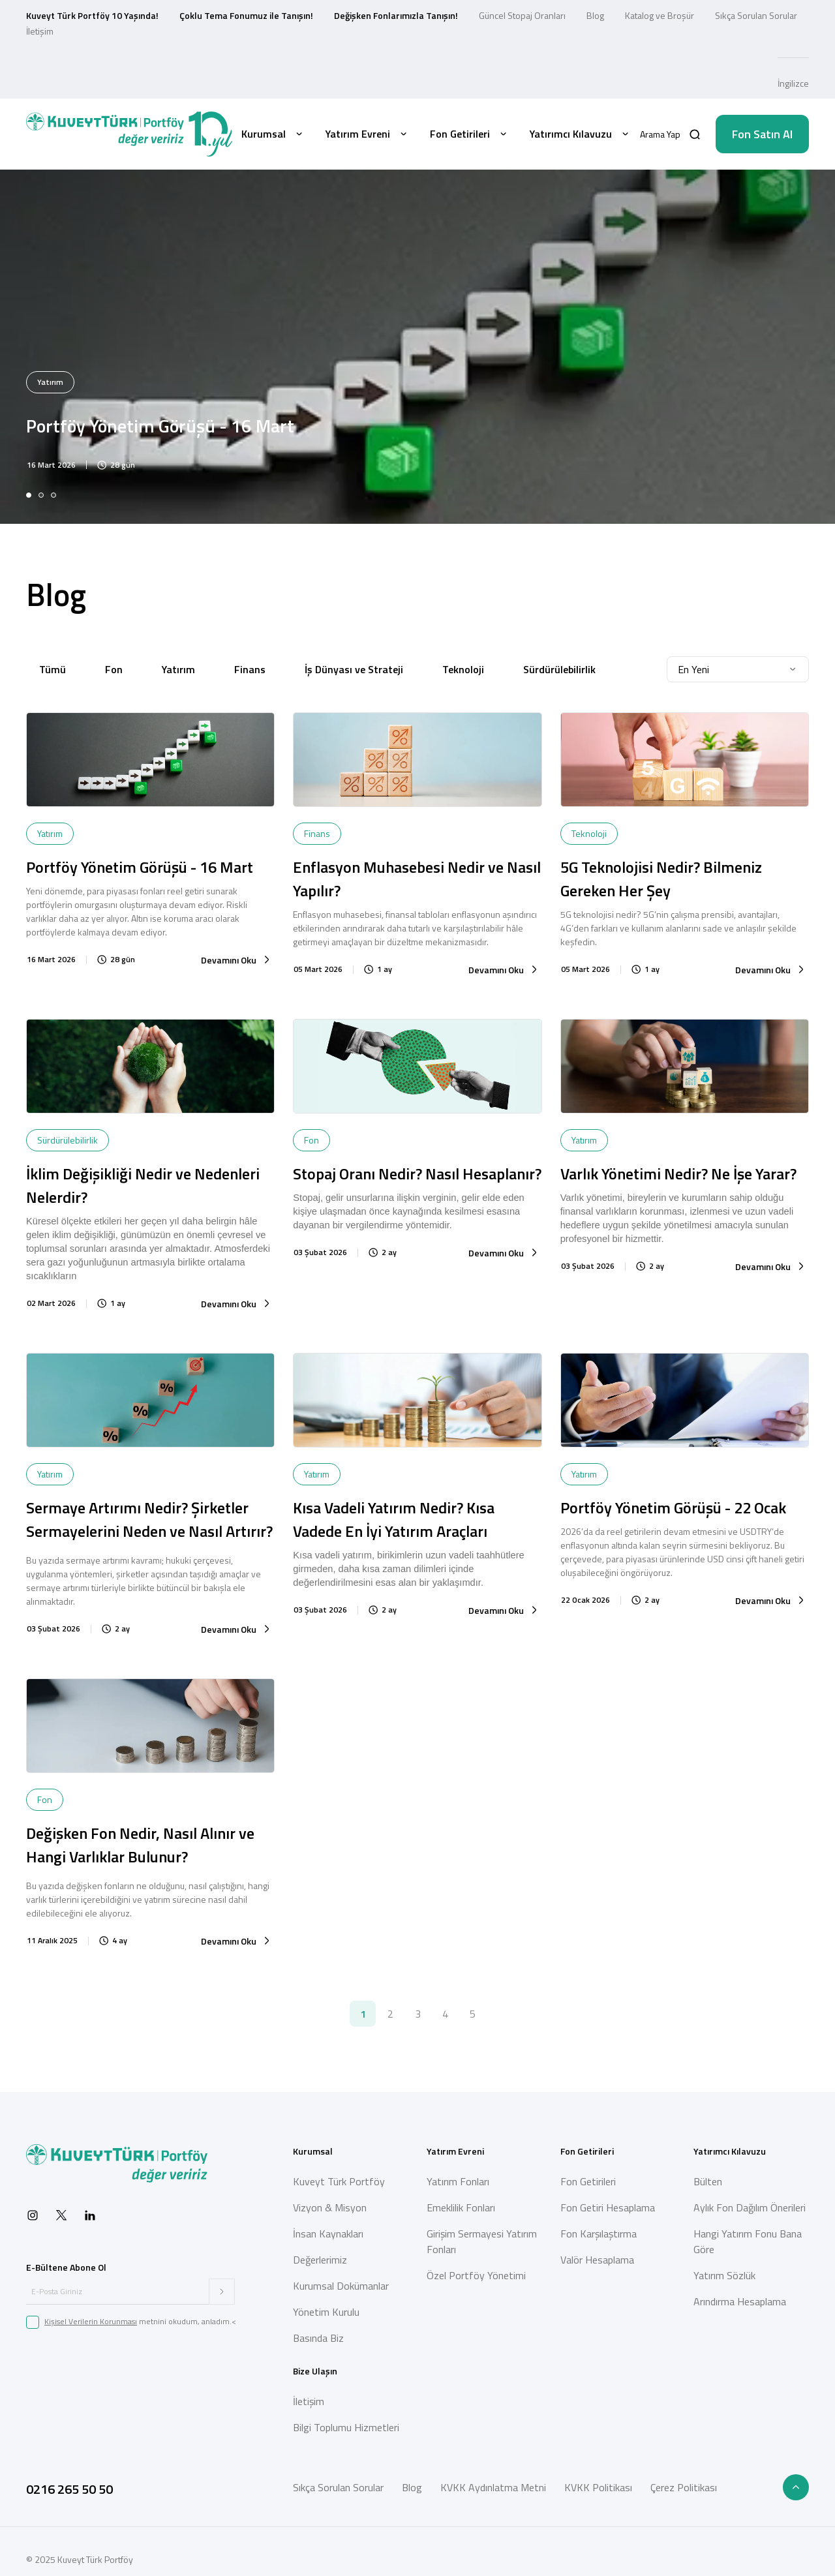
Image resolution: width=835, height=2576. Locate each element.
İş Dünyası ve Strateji (354, 669)
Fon (114, 669)
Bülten (707, 2181)
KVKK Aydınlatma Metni (493, 2487)
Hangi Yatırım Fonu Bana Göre (747, 2241)
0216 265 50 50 (69, 2489)
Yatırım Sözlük (724, 2275)
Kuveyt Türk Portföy (339, 2181)
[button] (670, 134)
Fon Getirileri (588, 2181)
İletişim (39, 31)
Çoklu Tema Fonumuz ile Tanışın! (246, 15)
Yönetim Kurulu (326, 2312)
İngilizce (793, 83)
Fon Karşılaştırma (598, 2233)
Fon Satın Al (762, 134)
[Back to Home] (129, 134)
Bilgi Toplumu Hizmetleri (346, 2427)
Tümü (52, 669)
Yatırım (178, 669)
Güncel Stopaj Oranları (522, 15)
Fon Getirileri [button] (469, 134)
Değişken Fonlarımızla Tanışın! (396, 15)
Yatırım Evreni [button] (367, 134)
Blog (595, 15)
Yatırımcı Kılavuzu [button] (580, 134)
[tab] (28, 495)
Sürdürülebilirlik (559, 669)
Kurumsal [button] (273, 134)
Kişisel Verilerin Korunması (90, 2321)
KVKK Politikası (598, 2487)
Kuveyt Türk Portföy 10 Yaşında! (92, 15)
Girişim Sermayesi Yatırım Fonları (482, 2241)
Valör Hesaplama (597, 2259)
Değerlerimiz (320, 2259)
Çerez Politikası (683, 2487)
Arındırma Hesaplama (739, 2301)
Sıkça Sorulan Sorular (756, 15)
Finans (250, 669)
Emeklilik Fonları (461, 2207)
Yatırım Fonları (458, 2181)
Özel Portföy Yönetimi (476, 2275)
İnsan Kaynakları (328, 2233)
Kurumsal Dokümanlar (341, 2286)
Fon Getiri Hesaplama (607, 2207)
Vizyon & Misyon (330, 2207)
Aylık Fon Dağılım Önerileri (749, 2207)
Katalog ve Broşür (659, 15)
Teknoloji (463, 669)
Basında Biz (318, 2338)
